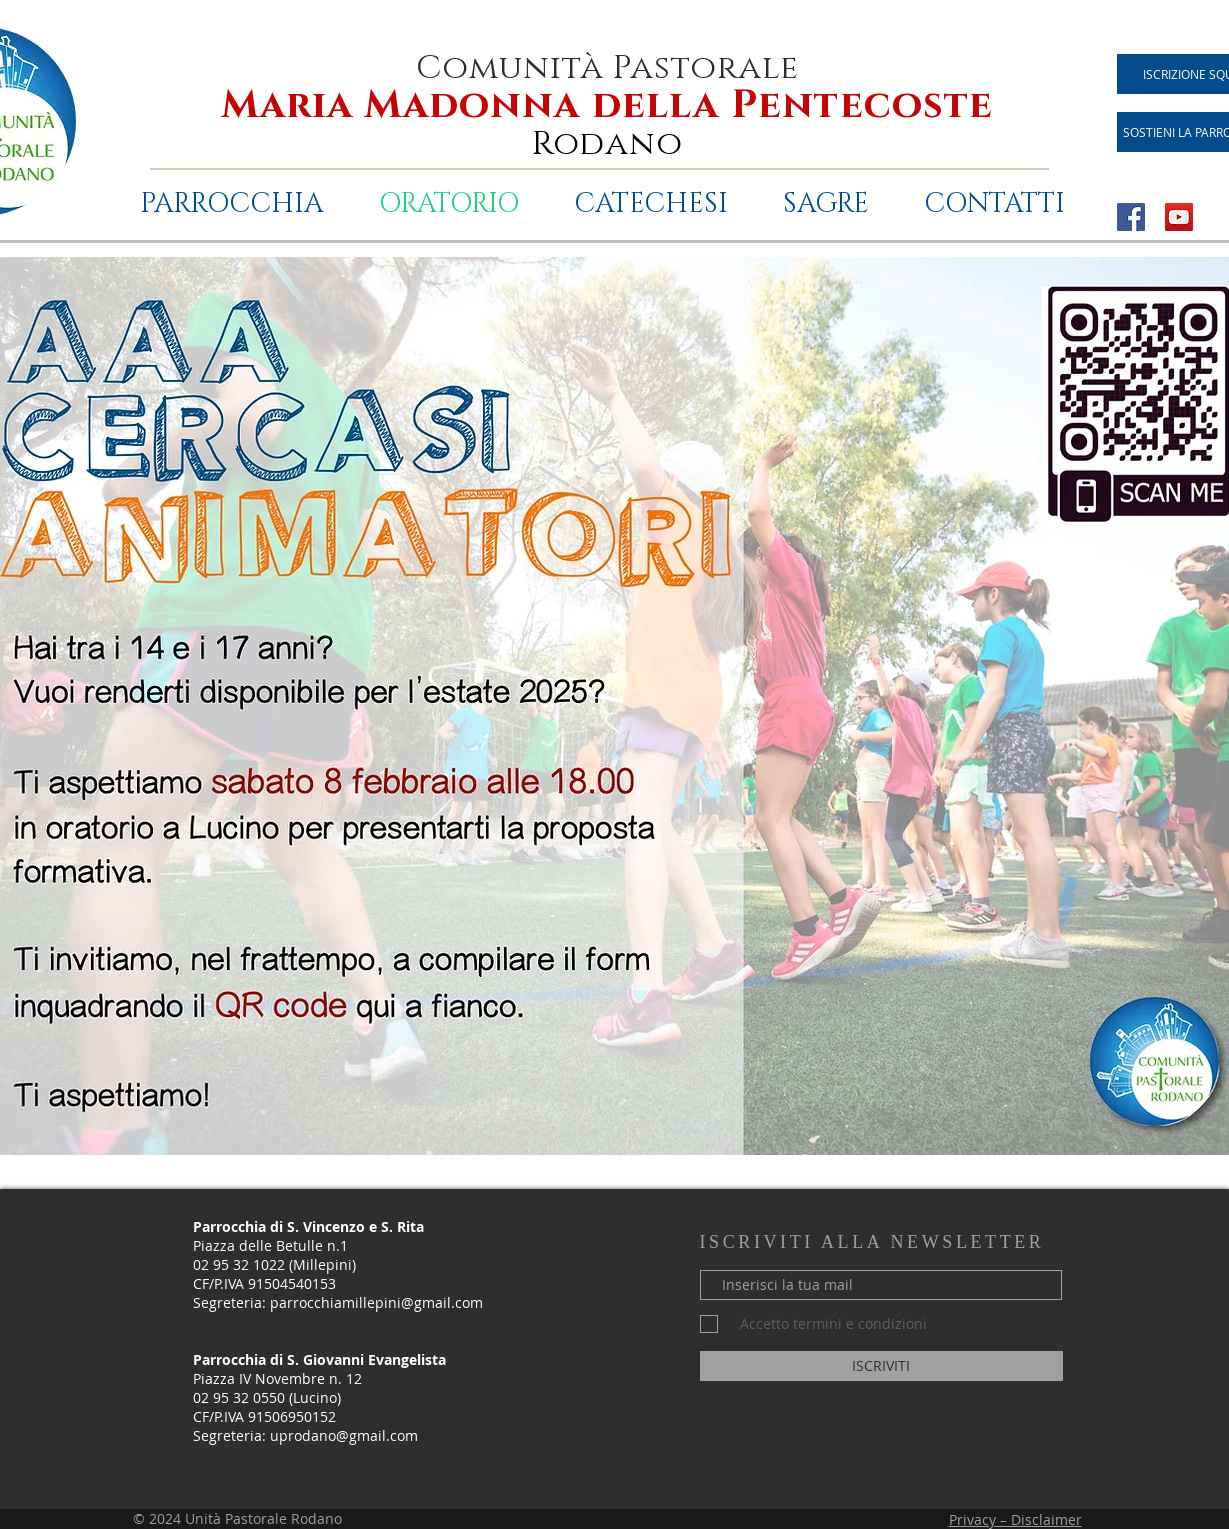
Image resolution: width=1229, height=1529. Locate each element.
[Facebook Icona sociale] (1131, 217)
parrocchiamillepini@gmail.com (376, 1302)
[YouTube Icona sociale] (1179, 217)
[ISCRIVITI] (881, 1366)
